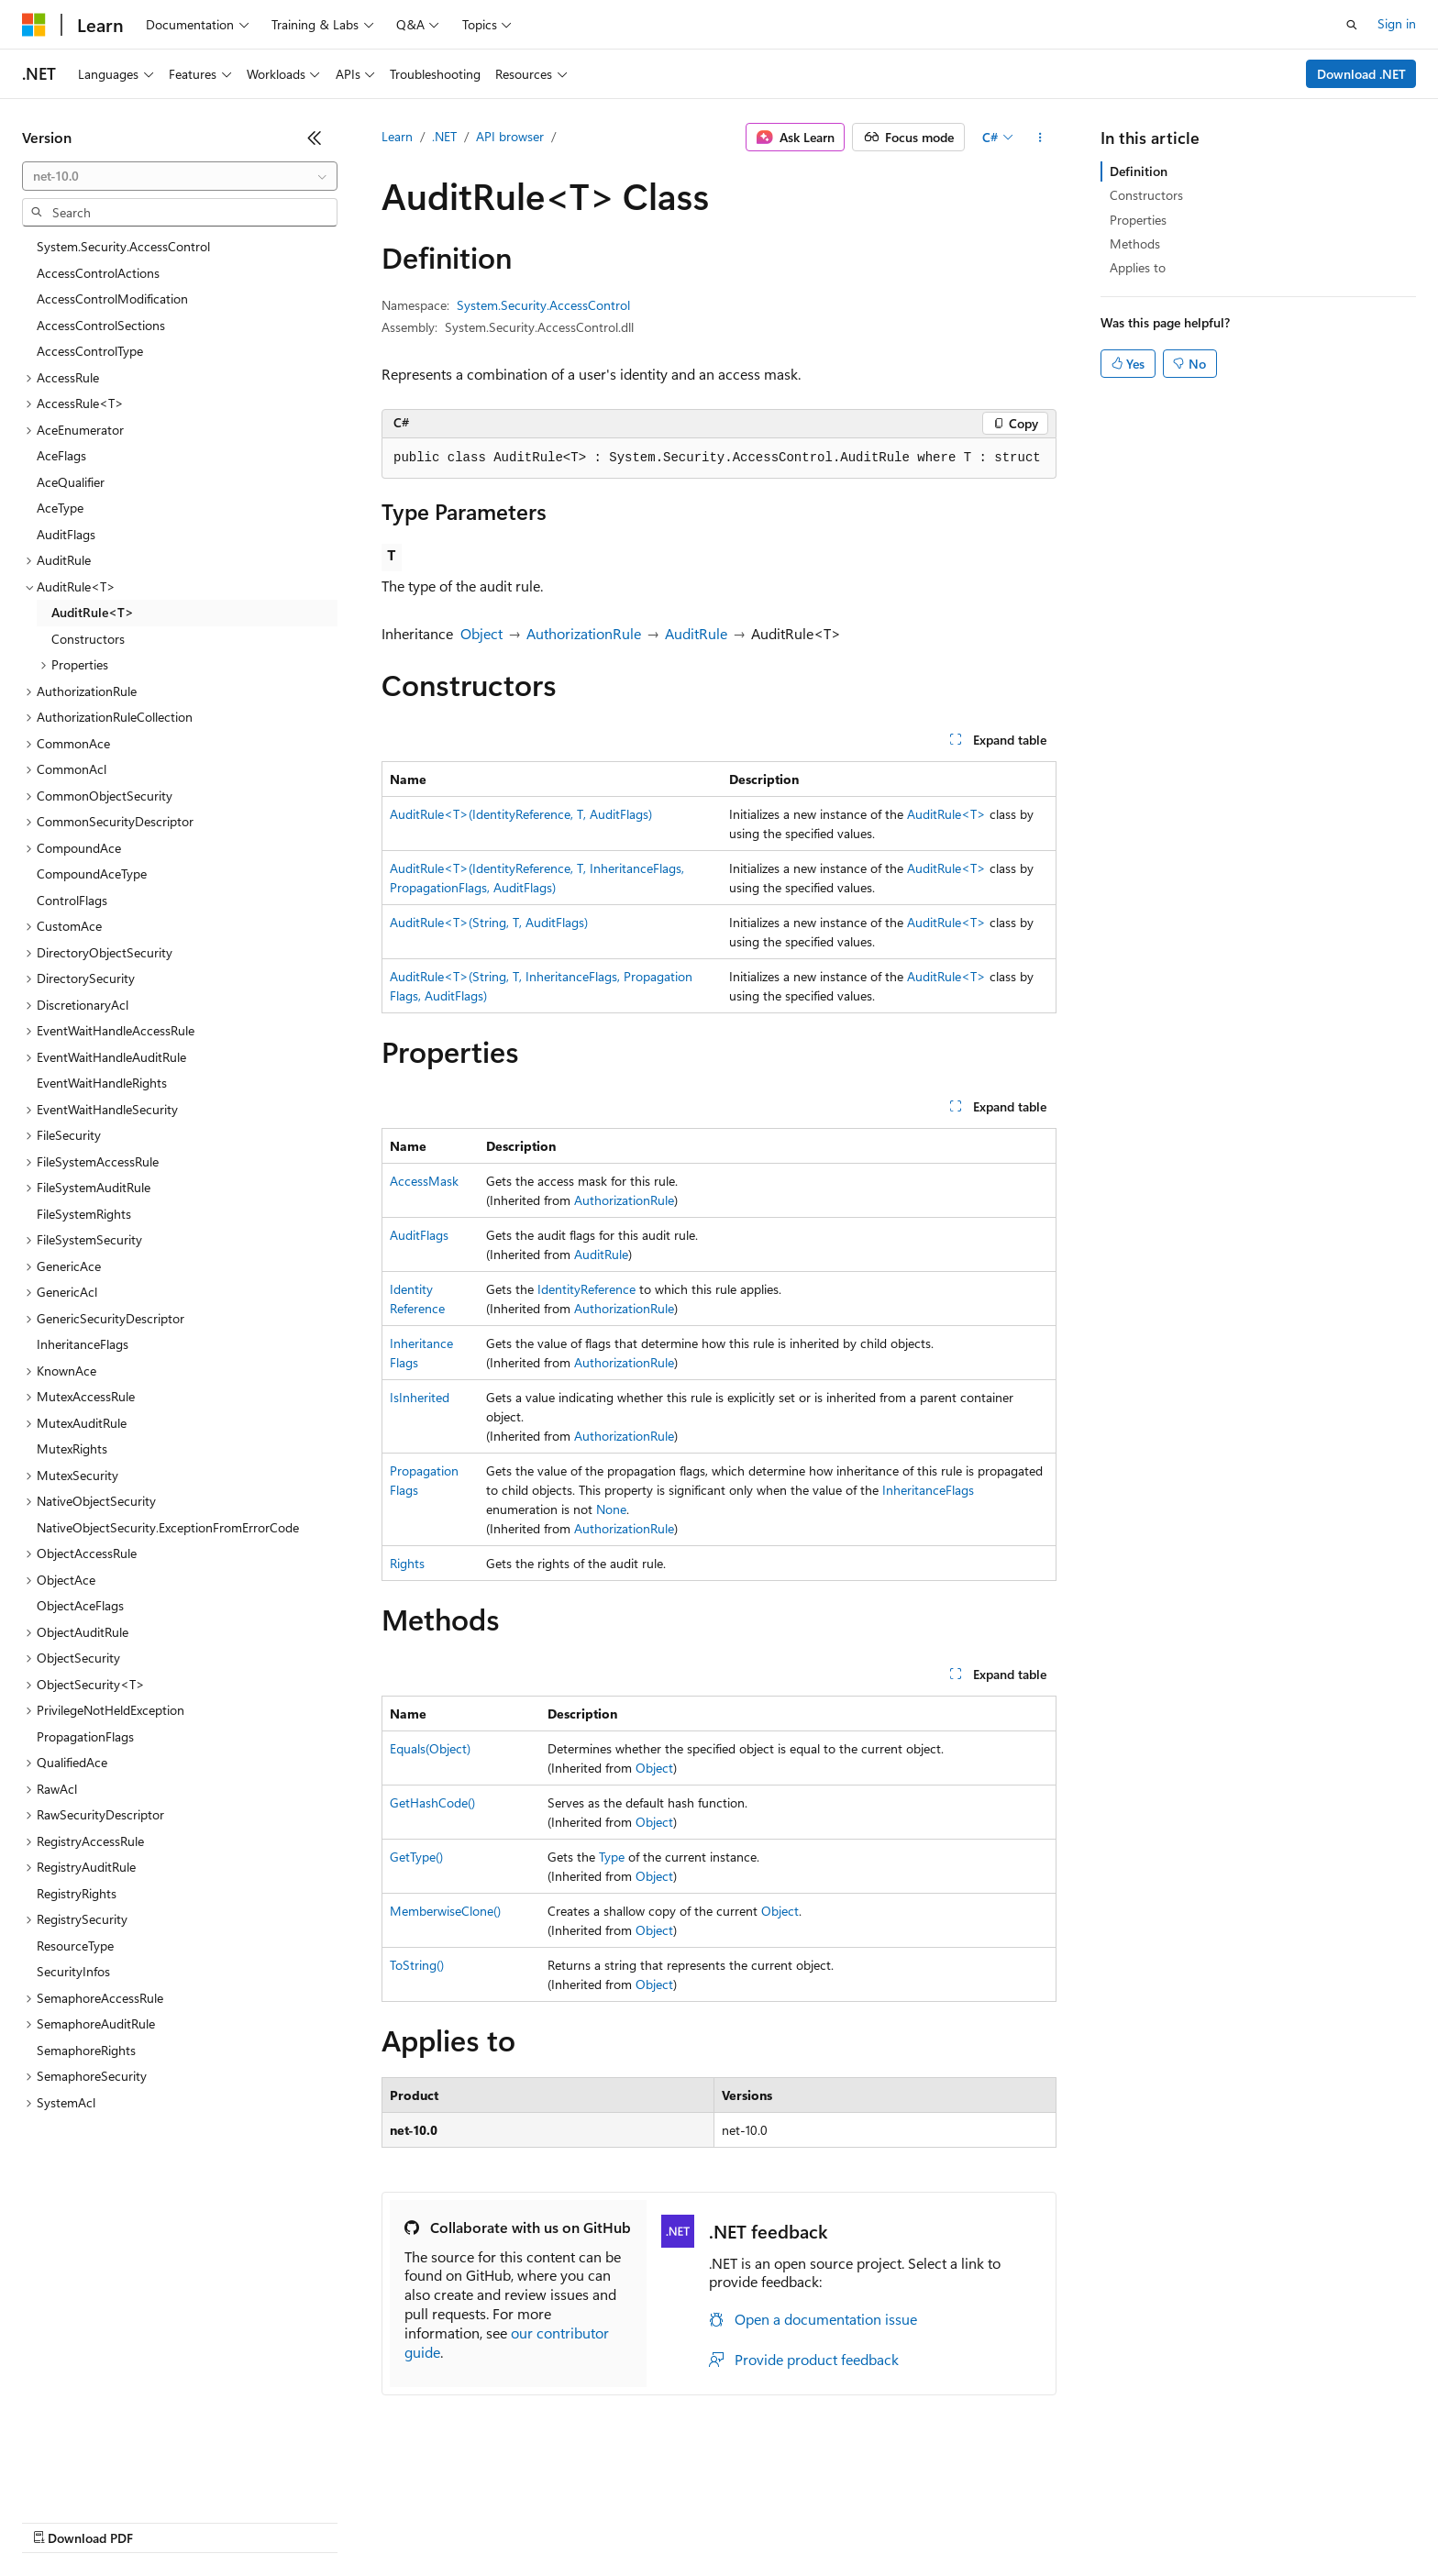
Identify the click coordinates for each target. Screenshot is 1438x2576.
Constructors (1146, 195)
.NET (444, 136)
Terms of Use (670, 2520)
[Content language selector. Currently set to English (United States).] (106, 2477)
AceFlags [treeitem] (61, 455)
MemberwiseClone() (445, 1910)
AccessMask (424, 1180)
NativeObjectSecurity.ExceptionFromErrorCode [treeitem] (168, 1527)
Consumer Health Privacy (527, 2520)
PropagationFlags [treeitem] (85, 1736)
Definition (1138, 171)
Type (612, 1856)
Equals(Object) (430, 1748)
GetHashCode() (432, 1802)
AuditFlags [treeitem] (66, 534)
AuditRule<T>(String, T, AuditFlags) (489, 922)
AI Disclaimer (58, 2520)
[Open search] (1351, 24)
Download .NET (1361, 74)
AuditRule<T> (946, 814)
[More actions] (1040, 137)
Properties (1138, 219)
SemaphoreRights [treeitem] (86, 2050)
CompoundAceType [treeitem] (92, 873)
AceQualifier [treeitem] (71, 482)
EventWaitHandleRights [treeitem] (102, 1082)
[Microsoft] (34, 25)
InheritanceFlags (928, 1489)
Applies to (1138, 267)
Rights (407, 1563)
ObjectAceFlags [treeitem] (80, 1605)
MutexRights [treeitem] (72, 1448)
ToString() (417, 1964)
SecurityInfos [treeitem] (73, 1971)
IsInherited (419, 1397)
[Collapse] (314, 137)
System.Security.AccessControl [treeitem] (123, 246)
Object (481, 633)
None (611, 1509)
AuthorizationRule (583, 633)
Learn (397, 136)
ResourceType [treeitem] (75, 1945)
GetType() (416, 1856)
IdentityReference (586, 1289)
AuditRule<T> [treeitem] (92, 612)
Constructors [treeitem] (88, 638)
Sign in (1396, 23)
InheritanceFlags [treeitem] (82, 1344)
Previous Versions (166, 2520)
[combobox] (179, 176)
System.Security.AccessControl (543, 305)
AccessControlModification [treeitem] (112, 298)
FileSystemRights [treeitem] (84, 1213)
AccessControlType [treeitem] (90, 350)
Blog (250, 2520)
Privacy (401, 2520)
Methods (1135, 243)
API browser (510, 136)
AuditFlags (419, 1235)
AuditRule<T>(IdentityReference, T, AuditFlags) (521, 814)
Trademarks (760, 2520)
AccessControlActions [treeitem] (98, 273)
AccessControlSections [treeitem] (101, 325)
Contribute (328, 2520)
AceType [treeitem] (60, 507)
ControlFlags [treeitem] (72, 900)
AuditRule (696, 633)
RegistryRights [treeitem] (76, 1893)
